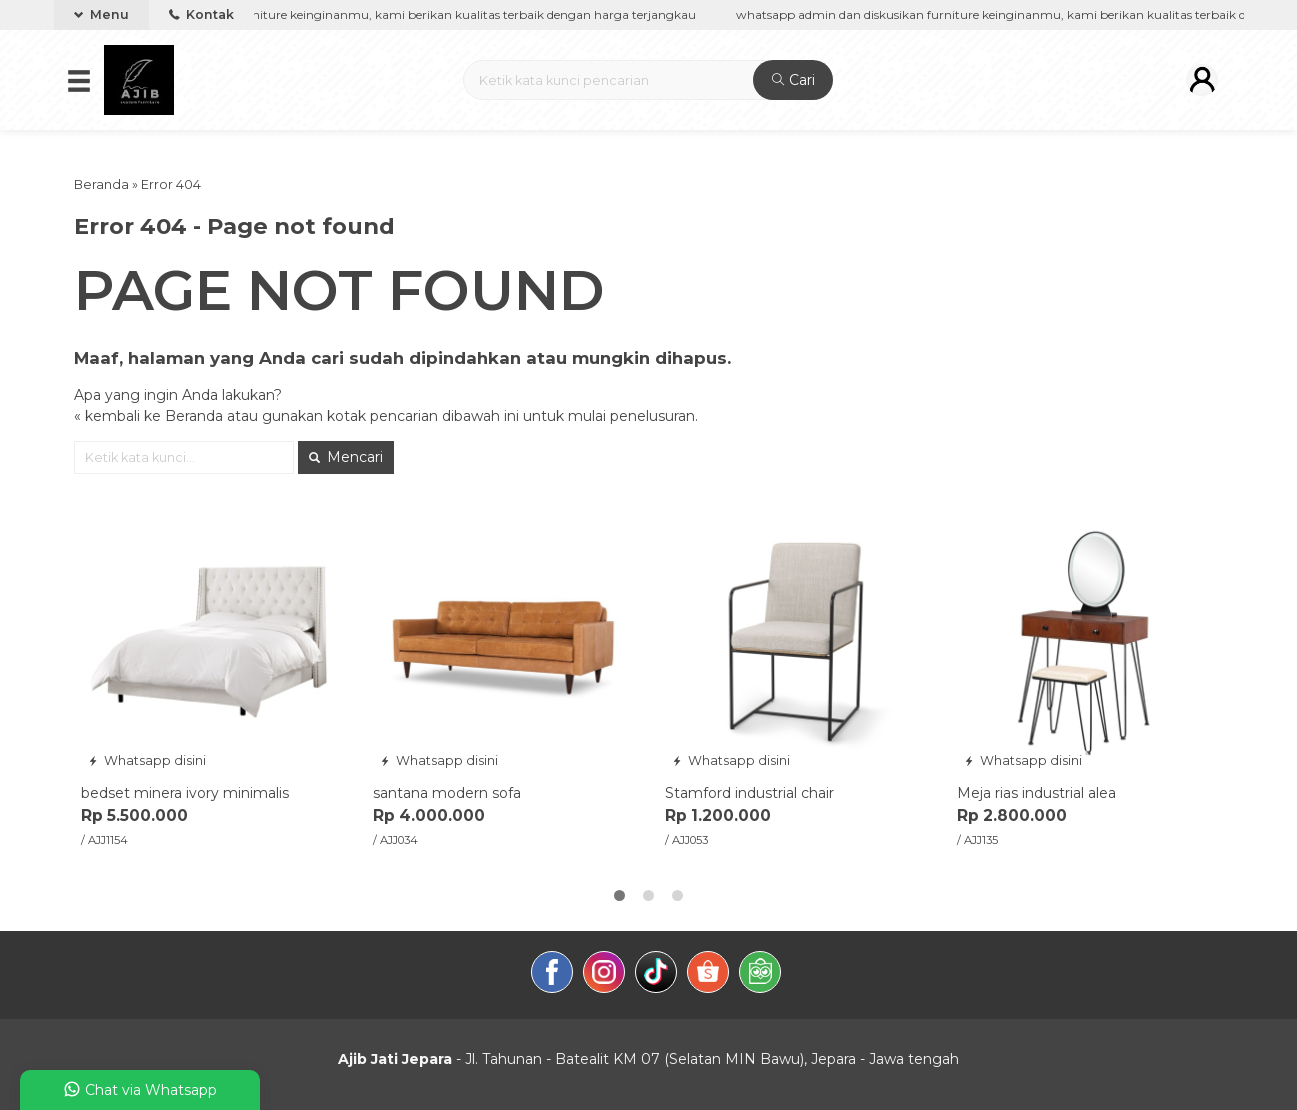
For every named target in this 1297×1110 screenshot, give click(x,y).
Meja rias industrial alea (1036, 793)
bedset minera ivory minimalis (185, 793)
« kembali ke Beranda (148, 416)
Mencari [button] (346, 457)
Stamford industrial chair (749, 793)
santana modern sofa (447, 793)
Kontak (201, 14)
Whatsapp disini (147, 760)
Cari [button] (793, 80)
